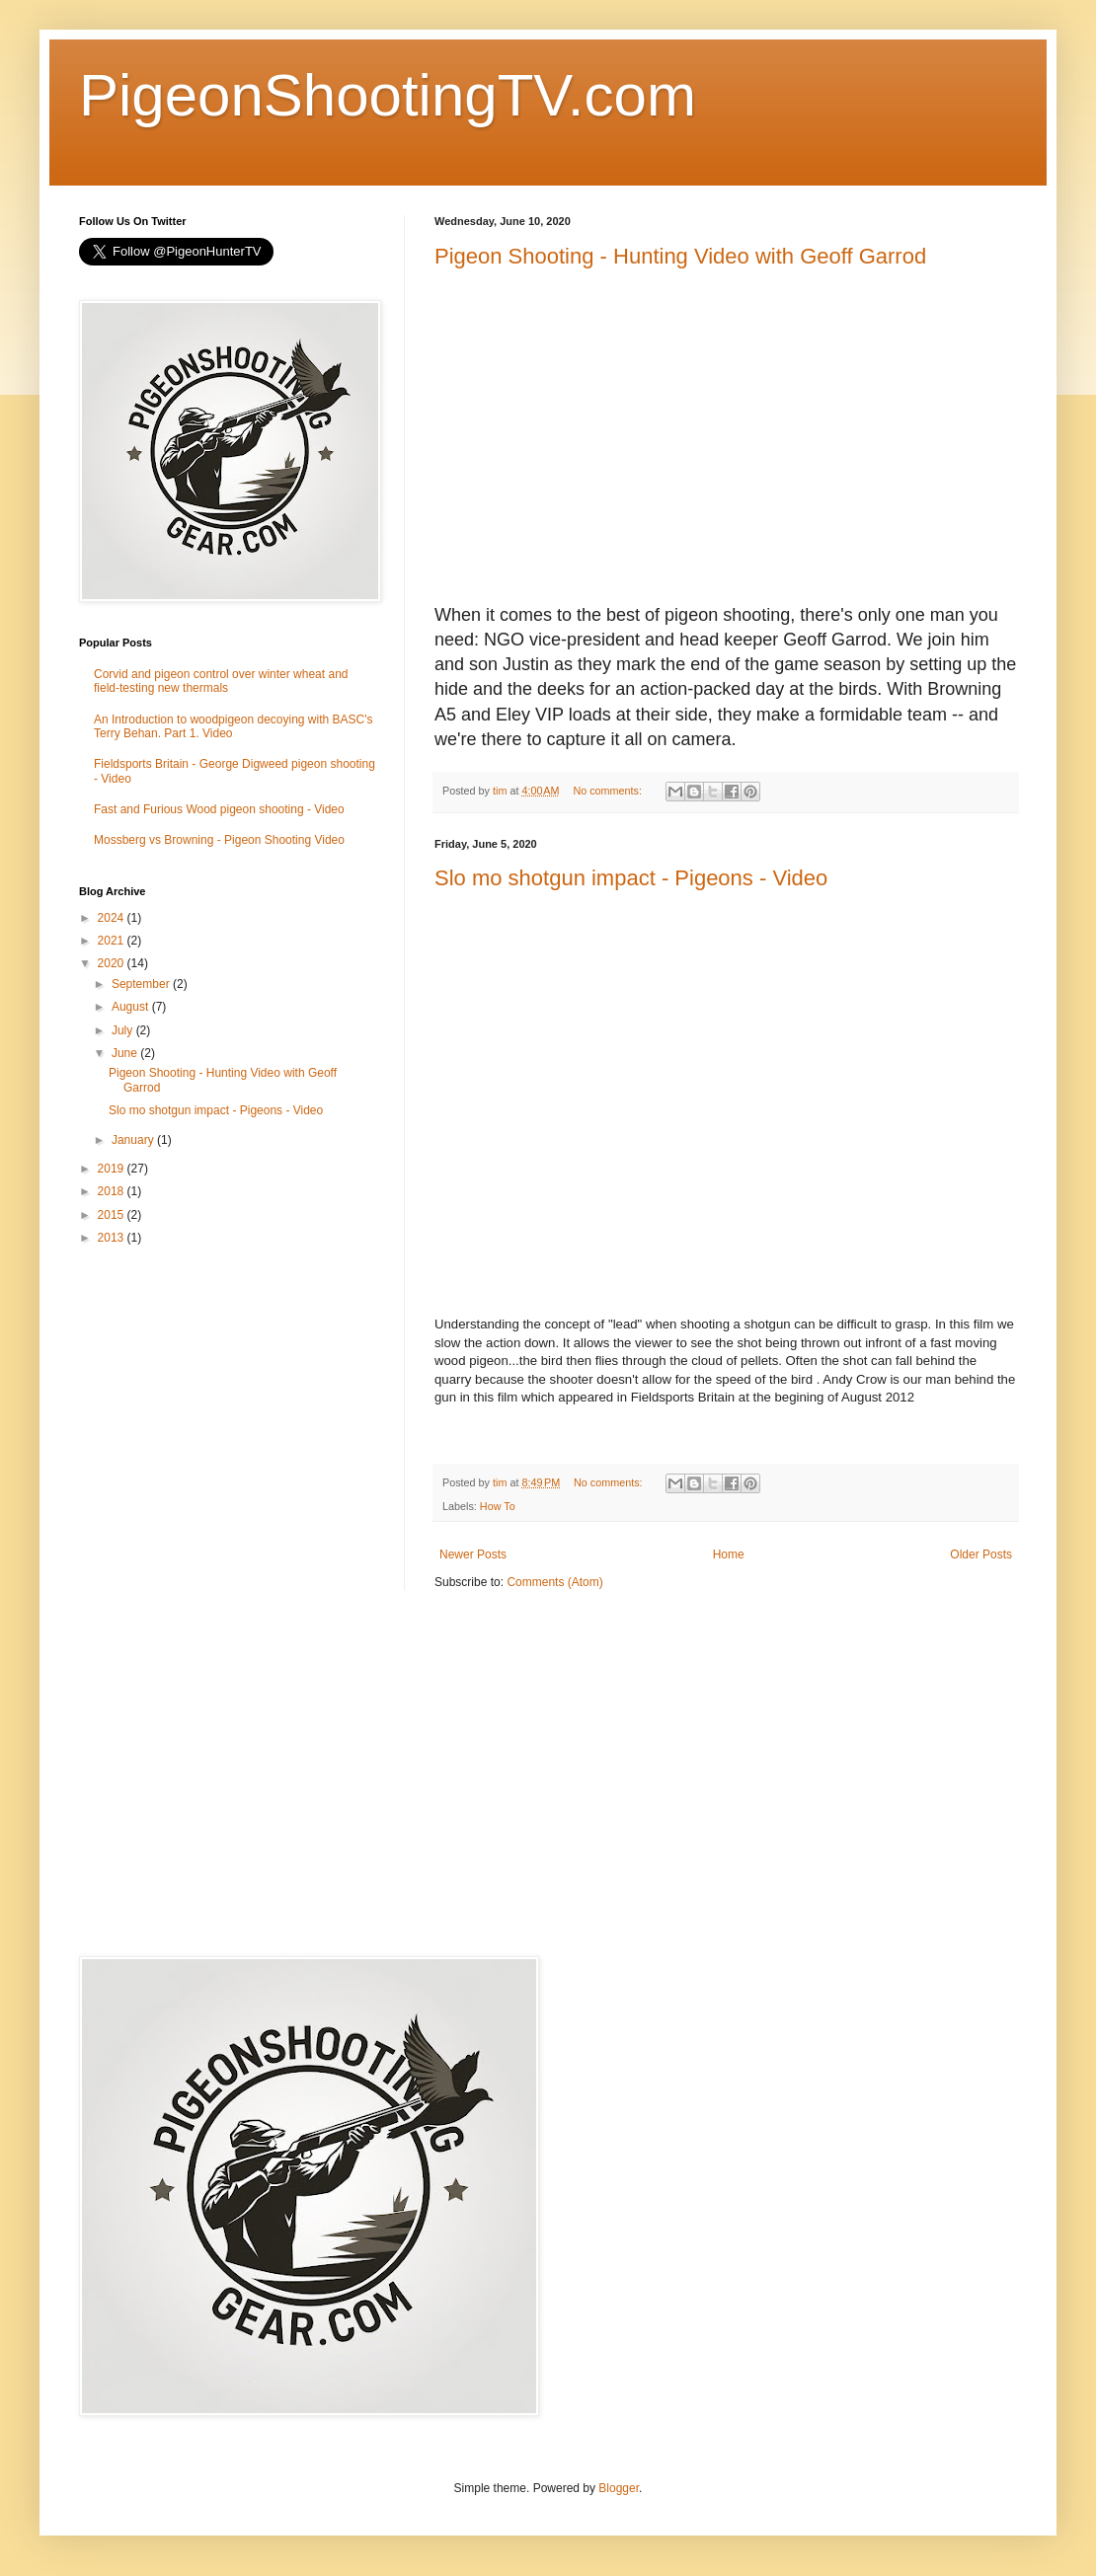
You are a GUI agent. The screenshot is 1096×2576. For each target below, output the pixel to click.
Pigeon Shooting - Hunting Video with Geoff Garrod (680, 256)
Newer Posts (473, 1554)
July (124, 1030)
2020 (112, 963)
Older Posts (981, 1554)
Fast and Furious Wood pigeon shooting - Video (219, 809)
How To (497, 1506)
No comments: (609, 790)
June (126, 1053)
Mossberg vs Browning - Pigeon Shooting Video (219, 840)
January (134, 1140)
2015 (112, 1215)
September (142, 984)
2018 (112, 1191)
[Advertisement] (227, 1400)
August (132, 1007)
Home (728, 1554)
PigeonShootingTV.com (387, 95)
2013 (112, 1238)
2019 (112, 1168)
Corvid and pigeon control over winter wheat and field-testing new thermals (221, 681)
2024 (112, 918)
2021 (112, 940)
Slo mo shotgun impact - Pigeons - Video (630, 878)
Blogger (618, 2488)
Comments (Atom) (554, 1582)
